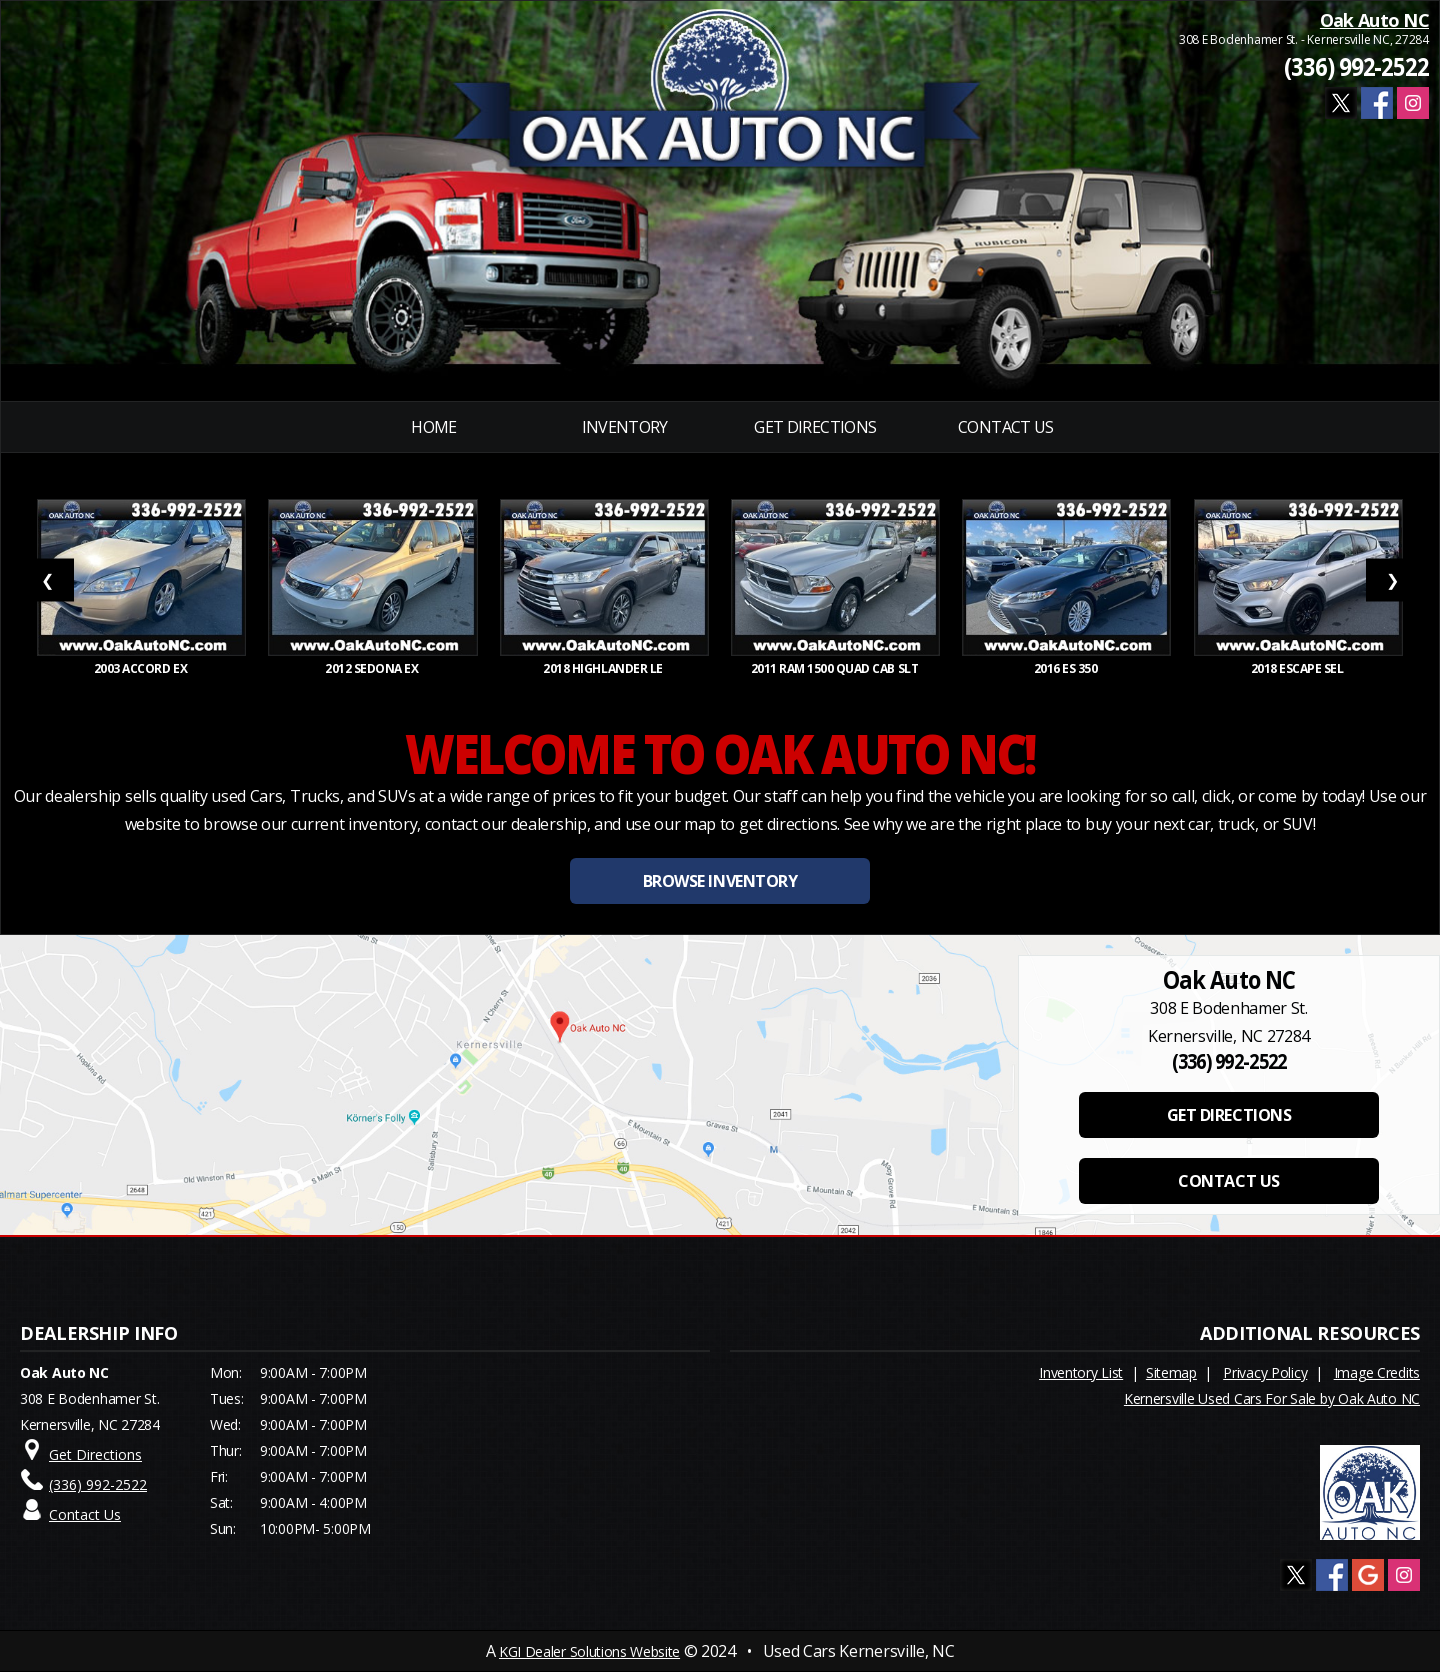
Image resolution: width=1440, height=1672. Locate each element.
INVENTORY (625, 427)
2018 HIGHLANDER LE (604, 668)
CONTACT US (1228, 1181)
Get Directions (815, 427)
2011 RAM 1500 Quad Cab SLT (836, 668)
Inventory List (1081, 1372)
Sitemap (1171, 1372)
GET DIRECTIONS (1229, 1115)
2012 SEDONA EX (373, 668)
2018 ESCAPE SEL (1298, 668)
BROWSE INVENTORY (720, 881)
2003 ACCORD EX (142, 668)
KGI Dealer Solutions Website (589, 1651)
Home (433, 427)
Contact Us (1006, 427)
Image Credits (1377, 1372)
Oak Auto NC (1374, 20)
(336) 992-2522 (1356, 66)
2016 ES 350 (1067, 668)
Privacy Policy (1265, 1372)
